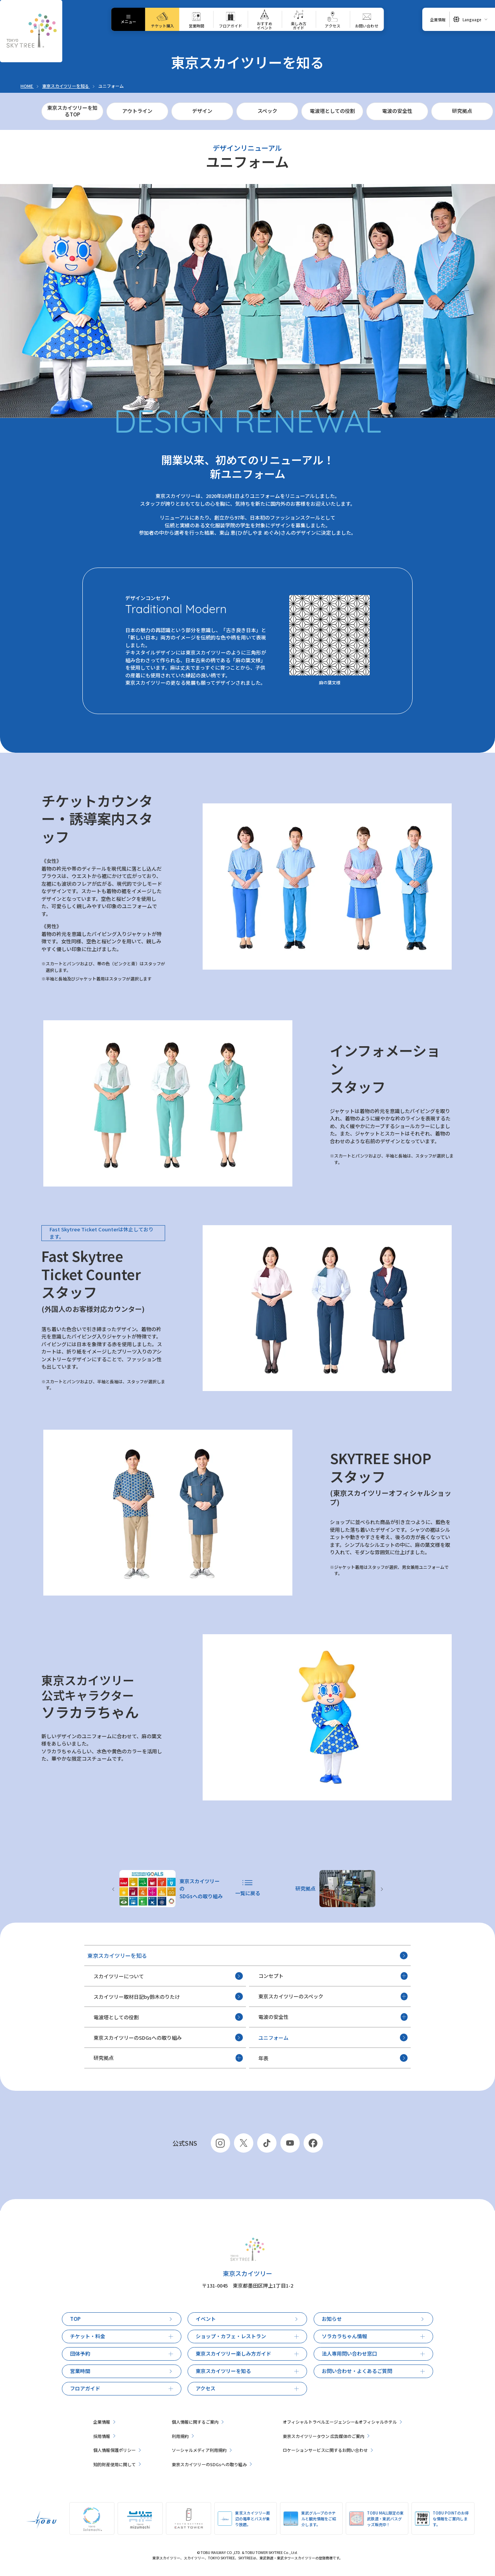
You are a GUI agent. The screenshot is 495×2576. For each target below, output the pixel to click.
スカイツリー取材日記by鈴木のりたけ (168, 1996)
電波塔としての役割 (168, 2017)
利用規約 (183, 2436)
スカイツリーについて (168, 1976)
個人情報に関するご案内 (198, 2422)
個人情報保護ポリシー (117, 2450)
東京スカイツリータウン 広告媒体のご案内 (326, 2436)
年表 (333, 2058)
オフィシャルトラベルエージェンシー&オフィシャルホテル (342, 2422)
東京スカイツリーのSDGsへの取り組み (168, 2037)
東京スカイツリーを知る (247, 1956)
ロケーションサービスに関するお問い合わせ (328, 2450)
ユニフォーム (333, 2037)
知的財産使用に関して (117, 2464)
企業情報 (104, 2422)
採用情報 (104, 2436)
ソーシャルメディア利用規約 (202, 2450)
